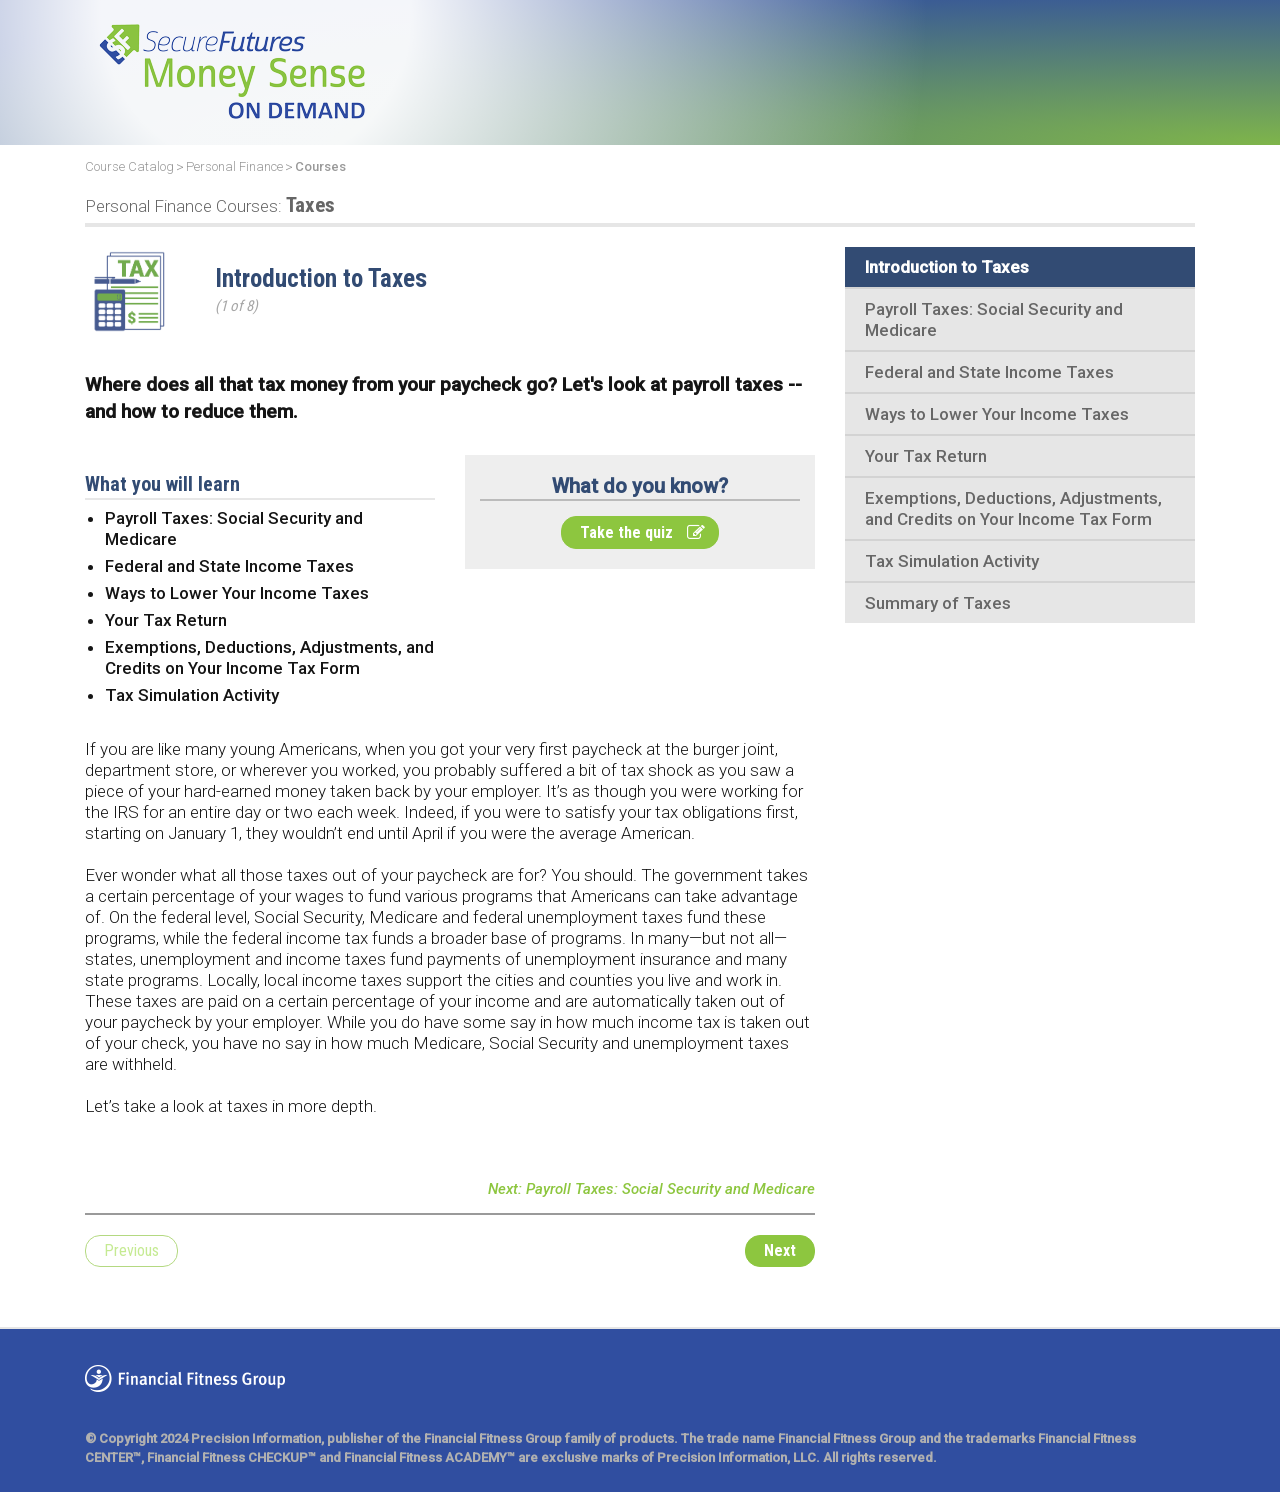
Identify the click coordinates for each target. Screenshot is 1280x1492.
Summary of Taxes (938, 603)
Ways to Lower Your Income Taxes (997, 414)
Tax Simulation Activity (952, 561)
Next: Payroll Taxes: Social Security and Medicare (651, 1189)
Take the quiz (642, 532)
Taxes (210, 205)
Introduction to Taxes (947, 267)
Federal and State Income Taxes (989, 372)
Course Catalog (129, 166)
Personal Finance (234, 166)
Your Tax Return (926, 456)
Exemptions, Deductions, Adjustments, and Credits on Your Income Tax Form (1013, 508)
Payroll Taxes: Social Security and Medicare (994, 319)
